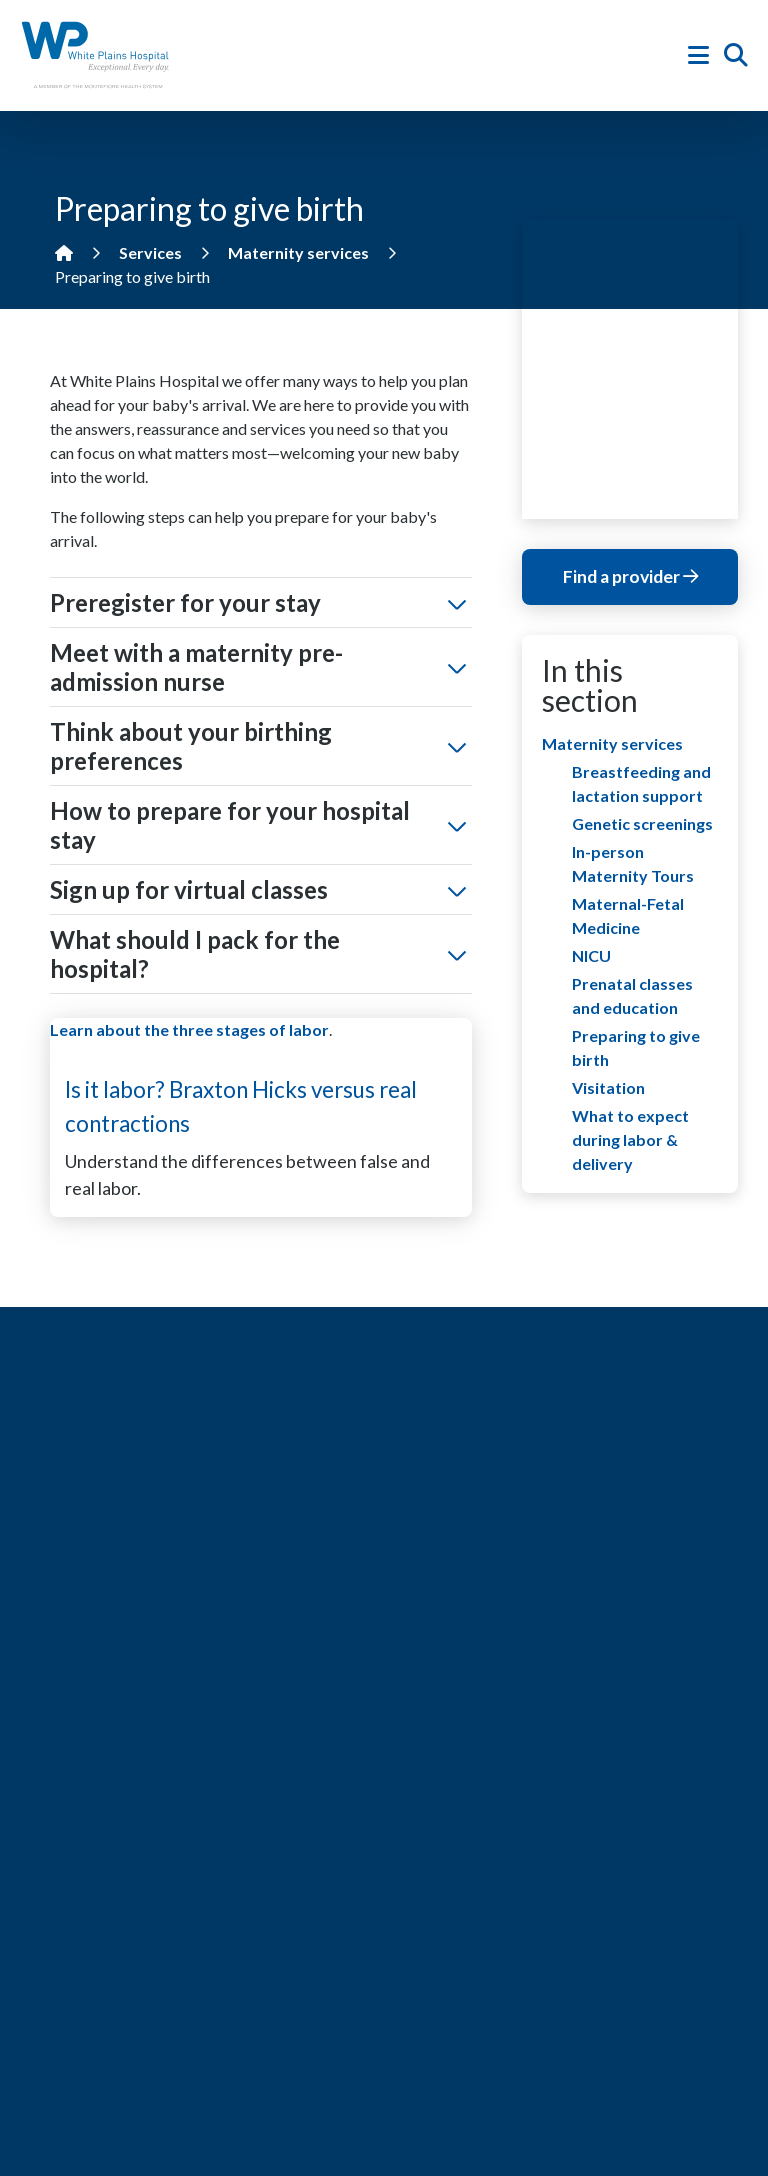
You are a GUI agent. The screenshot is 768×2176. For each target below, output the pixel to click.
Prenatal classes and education (632, 995)
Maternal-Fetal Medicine (628, 915)
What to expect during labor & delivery (630, 1139)
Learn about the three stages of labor (189, 1029)
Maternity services (298, 252)
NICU (591, 955)
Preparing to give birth (636, 1047)
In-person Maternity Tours (633, 863)
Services (150, 252)
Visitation (608, 1087)
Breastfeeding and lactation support (641, 783)
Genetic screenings (642, 823)
